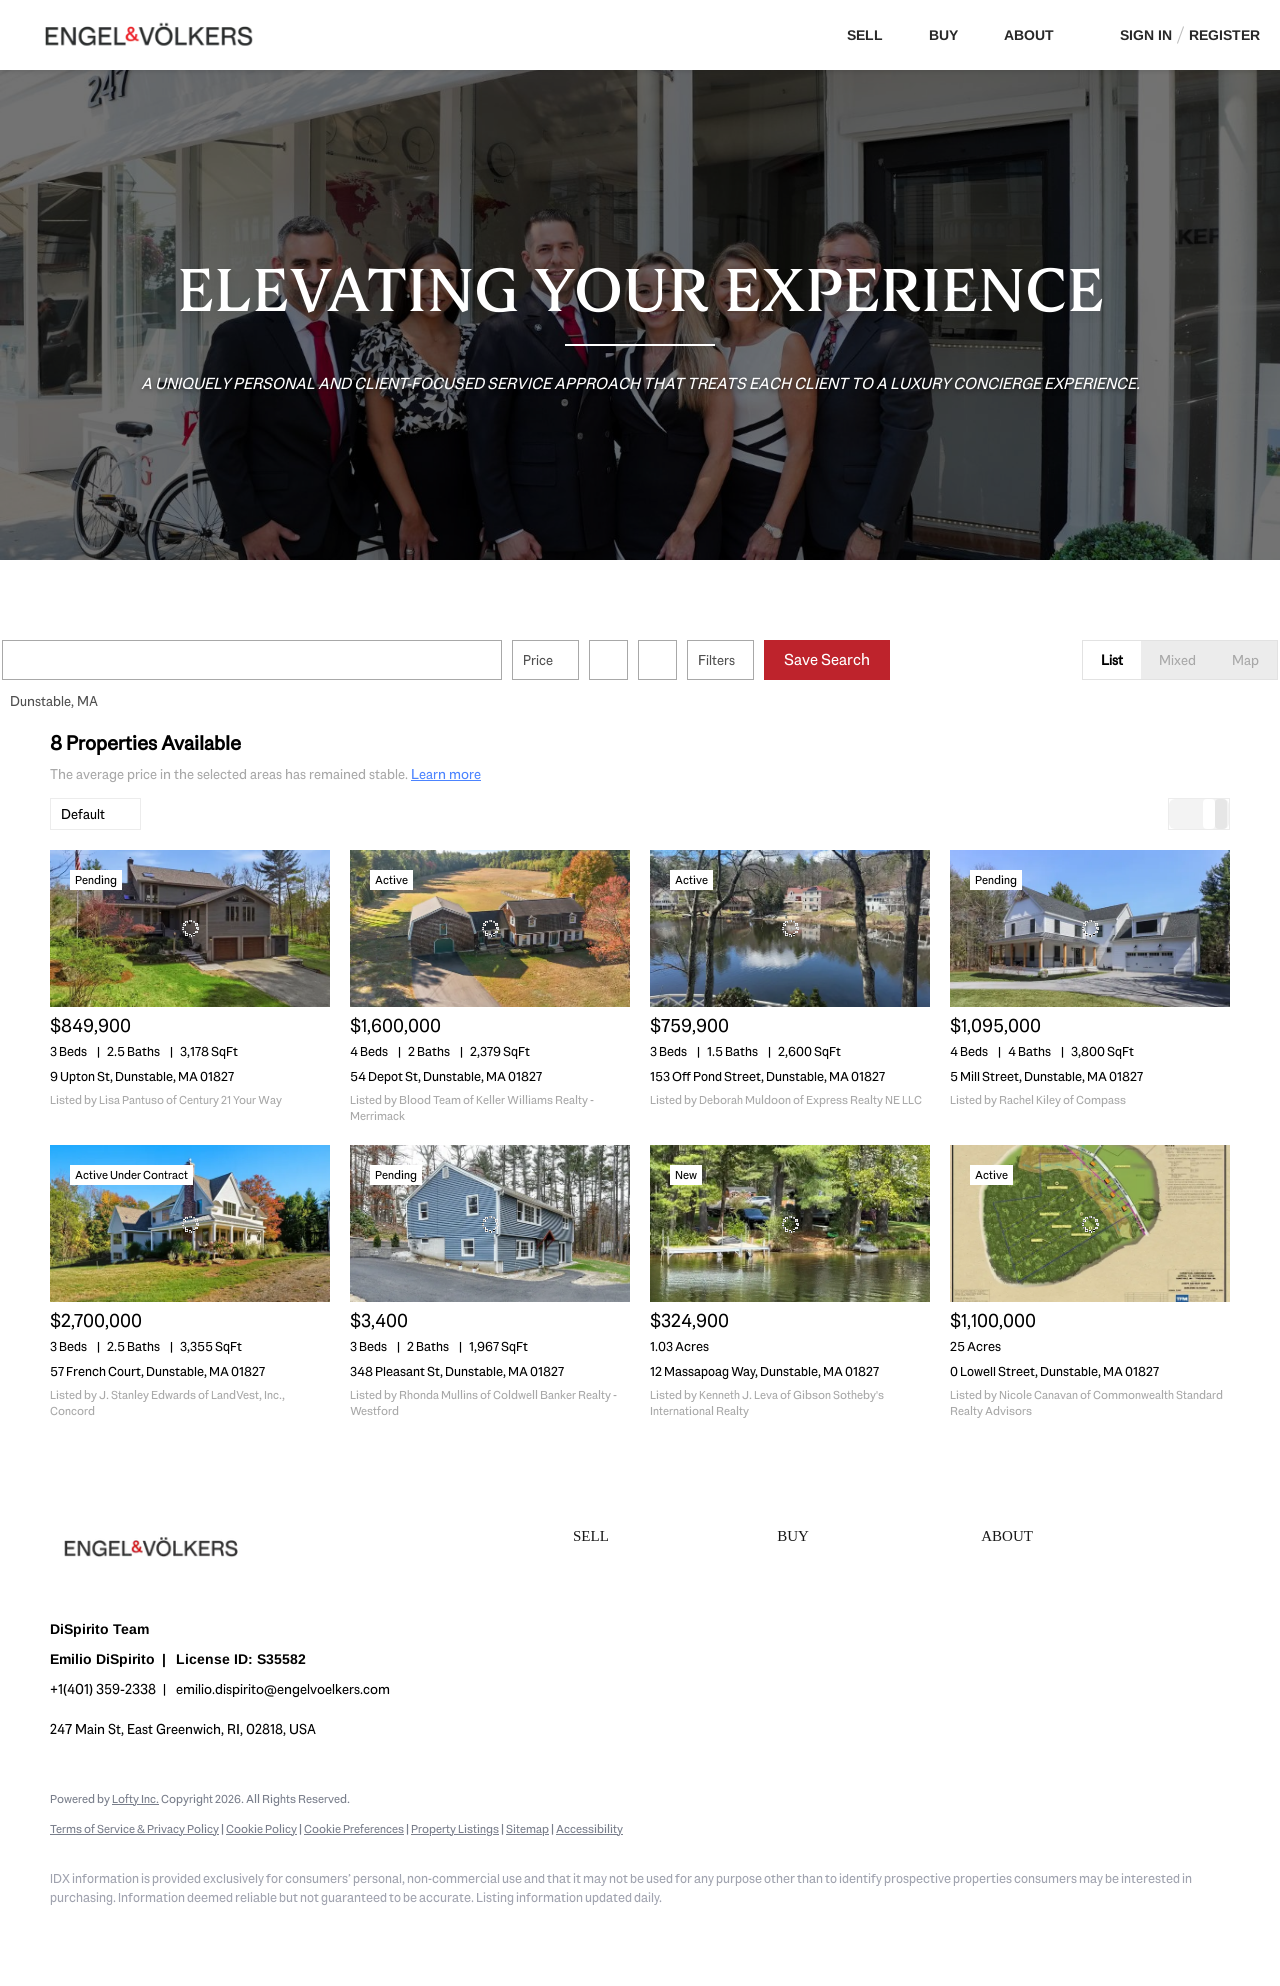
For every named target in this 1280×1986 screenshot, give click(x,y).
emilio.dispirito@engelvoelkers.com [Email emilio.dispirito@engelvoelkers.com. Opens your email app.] (283, 1689)
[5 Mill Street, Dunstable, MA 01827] (1090, 929)
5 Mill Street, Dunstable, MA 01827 (1046, 1076)
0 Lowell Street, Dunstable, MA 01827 (1054, 1371)
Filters (764, 660)
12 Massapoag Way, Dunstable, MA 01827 (764, 1371)
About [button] (1029, 35)
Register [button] (1224, 35)
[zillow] (190, 1932)
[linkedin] (132, 1932)
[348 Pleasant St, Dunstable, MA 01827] (490, 1224)
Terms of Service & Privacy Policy (134, 1829)
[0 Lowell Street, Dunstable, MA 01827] (1090, 1224)
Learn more (446, 774)
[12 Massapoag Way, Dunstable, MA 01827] (790, 1224)
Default (83, 814)
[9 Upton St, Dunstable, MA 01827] (190, 929)
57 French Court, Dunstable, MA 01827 (157, 1371)
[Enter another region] (308, 660)
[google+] (364, 1932)
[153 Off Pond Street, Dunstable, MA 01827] (790, 929)
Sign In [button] (1146, 35)
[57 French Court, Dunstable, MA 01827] (190, 1224)
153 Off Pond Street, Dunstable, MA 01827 (767, 1076)
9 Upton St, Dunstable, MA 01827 (142, 1076)
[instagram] (248, 1932)
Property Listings (455, 1829)
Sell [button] (865, 35)
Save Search (875, 659)
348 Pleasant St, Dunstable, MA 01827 (457, 1371)
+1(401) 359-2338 (103, 1689)
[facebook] (74, 1932)
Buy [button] (943, 35)
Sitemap (527, 1829)
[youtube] (306, 1932)
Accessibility (589, 1829)
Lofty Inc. (135, 1799)
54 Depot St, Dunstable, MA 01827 (446, 1076)
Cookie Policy (261, 1829)
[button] (74, 660)
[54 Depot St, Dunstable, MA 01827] (490, 929)
